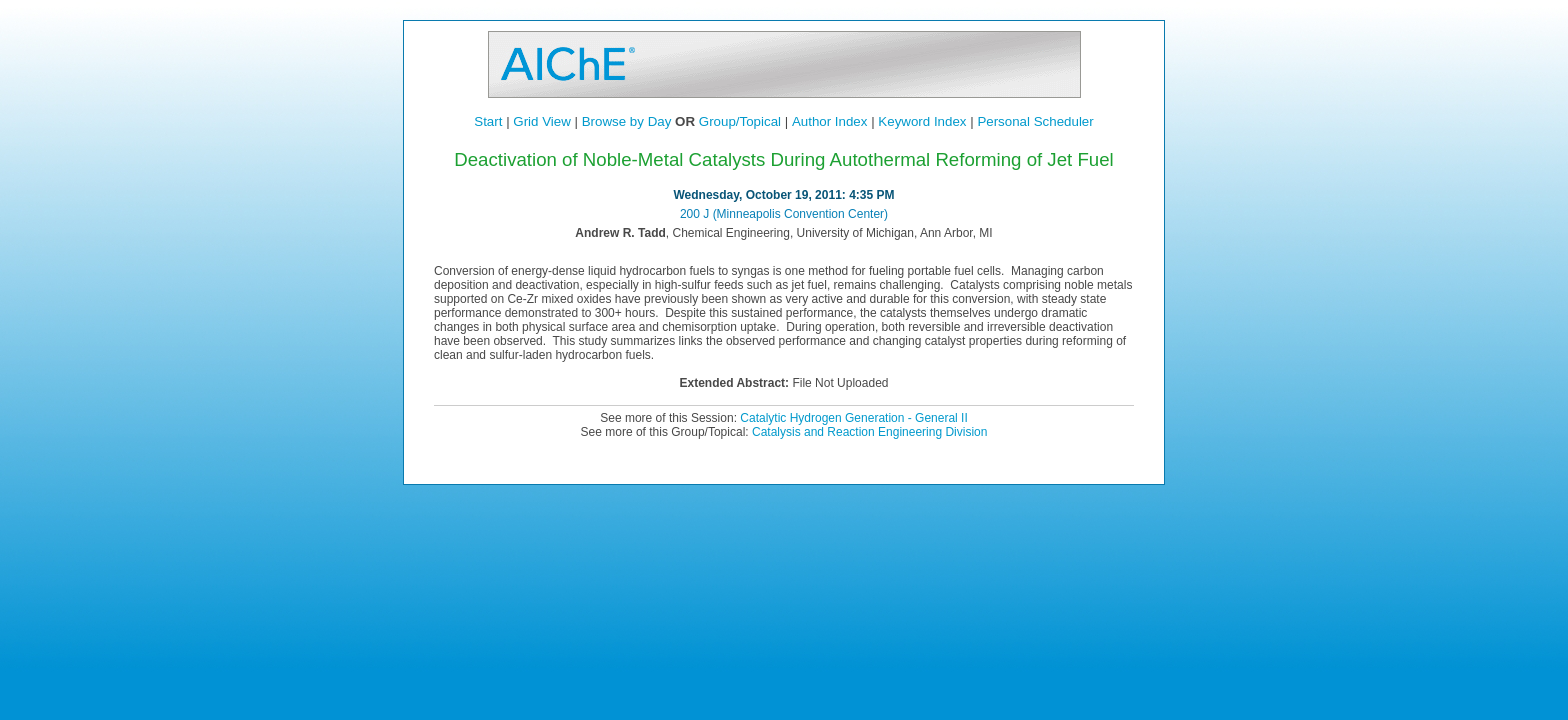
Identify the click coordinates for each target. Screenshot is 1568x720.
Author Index (830, 121)
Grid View (542, 121)
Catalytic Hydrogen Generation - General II (853, 418)
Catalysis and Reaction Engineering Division (869, 432)
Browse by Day (627, 121)
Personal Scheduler (1035, 121)
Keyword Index (922, 121)
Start (488, 121)
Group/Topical (740, 121)
